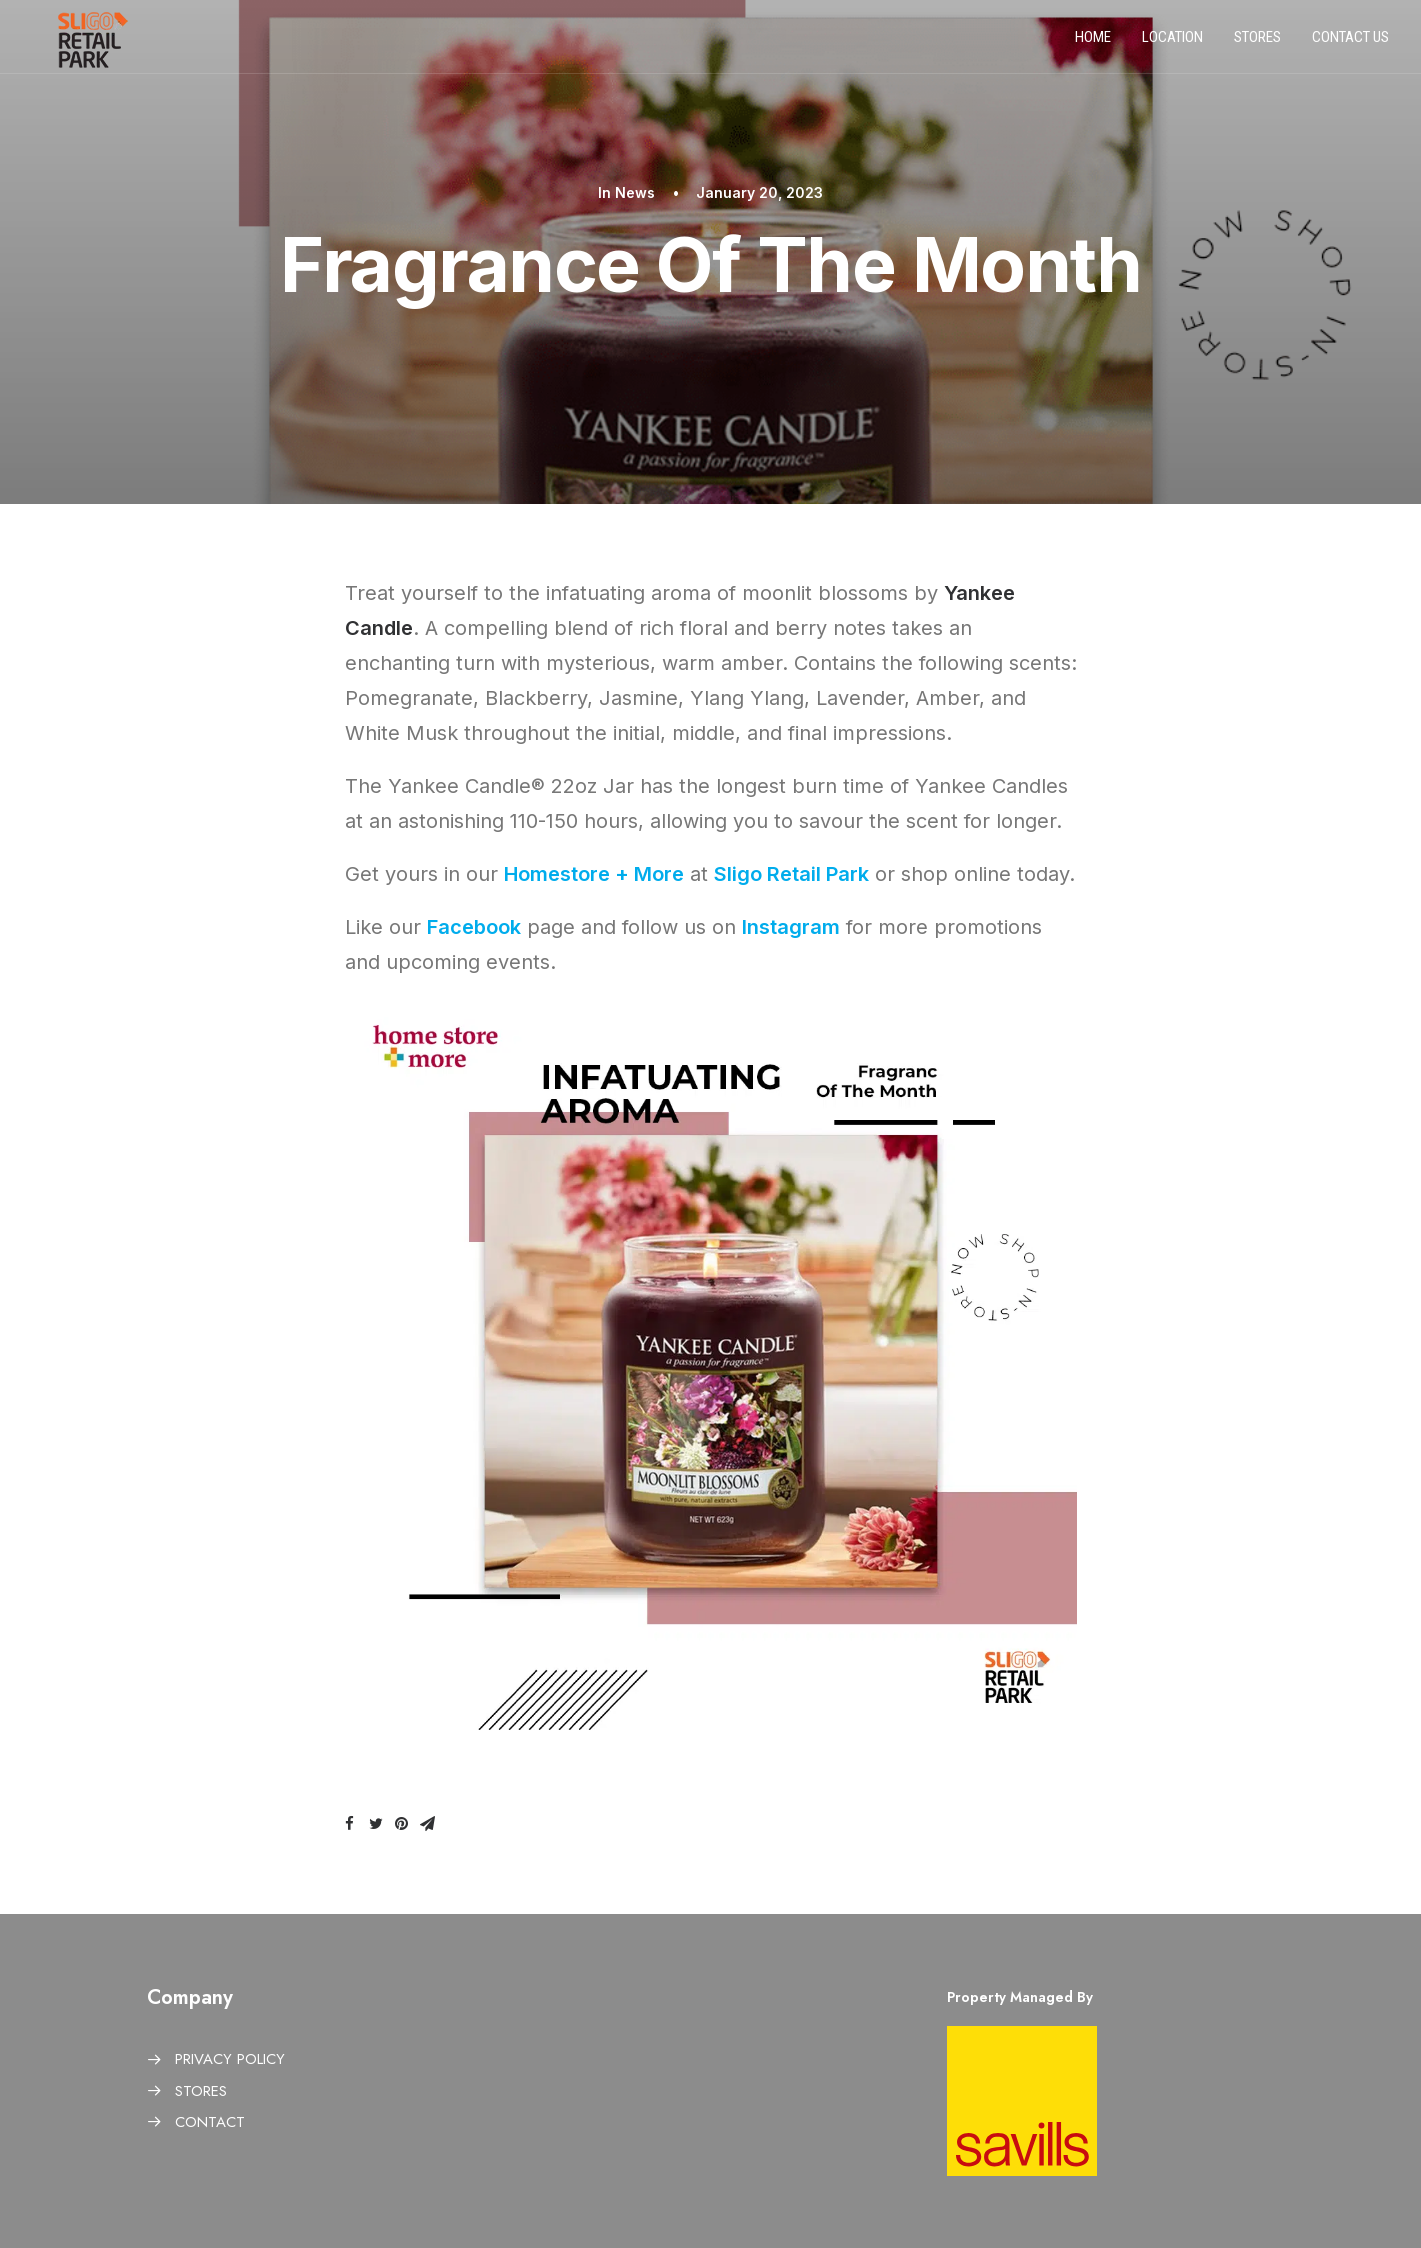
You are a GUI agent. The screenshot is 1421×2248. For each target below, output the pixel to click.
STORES (201, 2091)
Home (1093, 43)
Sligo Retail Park (791, 874)
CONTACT (210, 2122)
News (635, 192)
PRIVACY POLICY (230, 2059)
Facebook (474, 927)
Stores (1257, 43)
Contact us (1350, 43)
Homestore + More (594, 874)
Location (1172, 43)
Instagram (791, 927)
